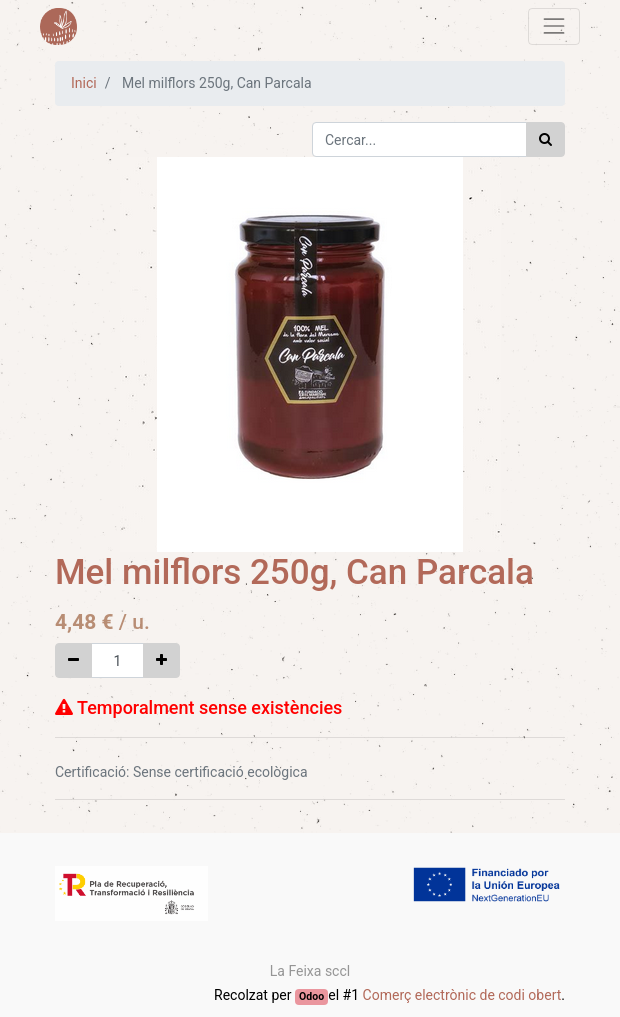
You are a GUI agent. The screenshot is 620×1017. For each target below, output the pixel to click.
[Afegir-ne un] (161, 660)
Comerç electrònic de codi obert (462, 995)
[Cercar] (545, 139)
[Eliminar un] (73, 660)
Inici (84, 83)
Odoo (311, 996)
